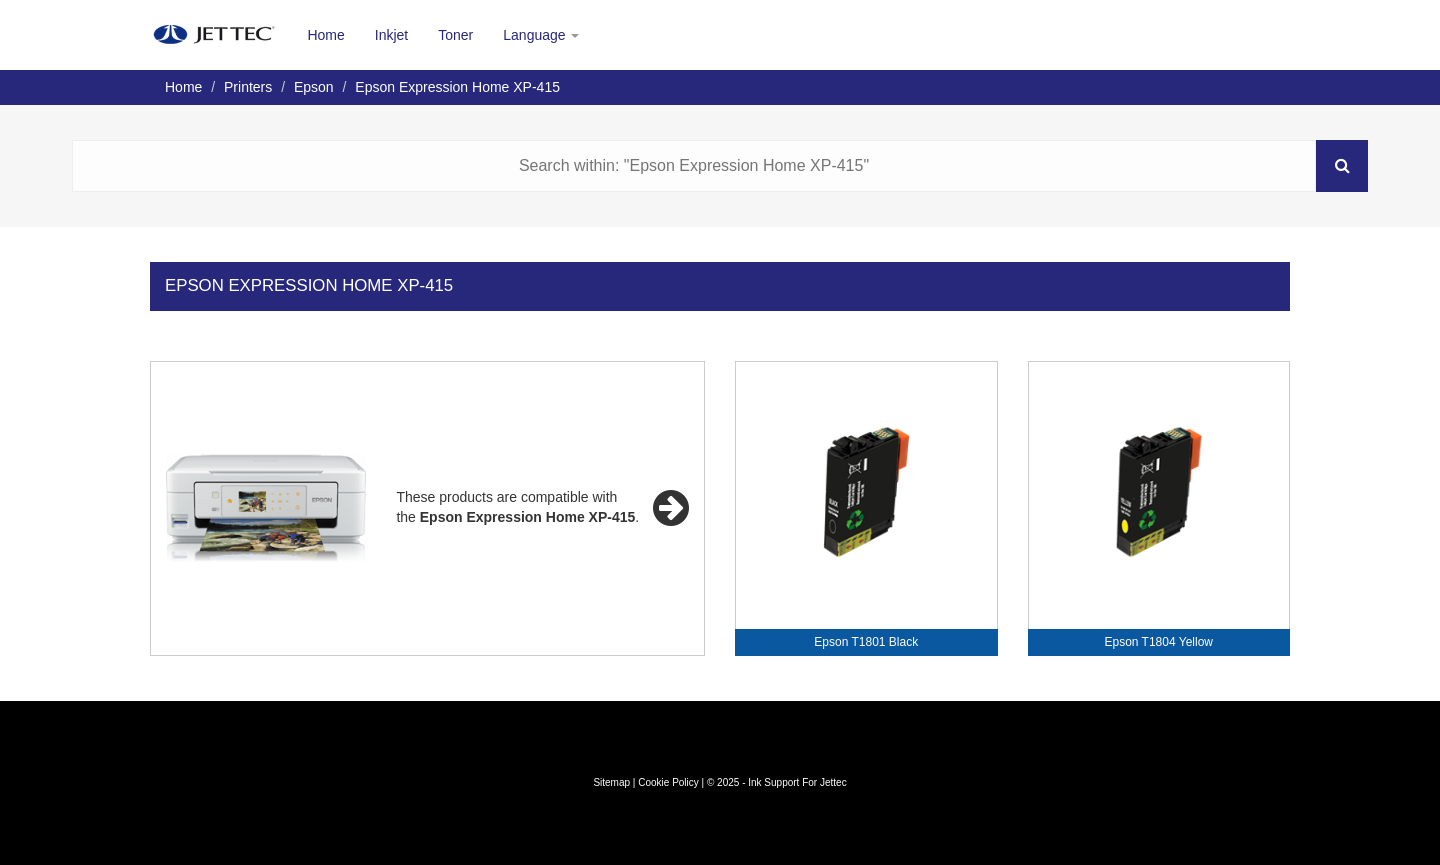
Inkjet (391, 35)
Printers (248, 87)
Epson (314, 87)
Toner (455, 35)
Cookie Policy (668, 782)
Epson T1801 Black (866, 642)
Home (325, 35)
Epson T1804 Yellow (1158, 642)
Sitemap (611, 782)
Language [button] (541, 35)
